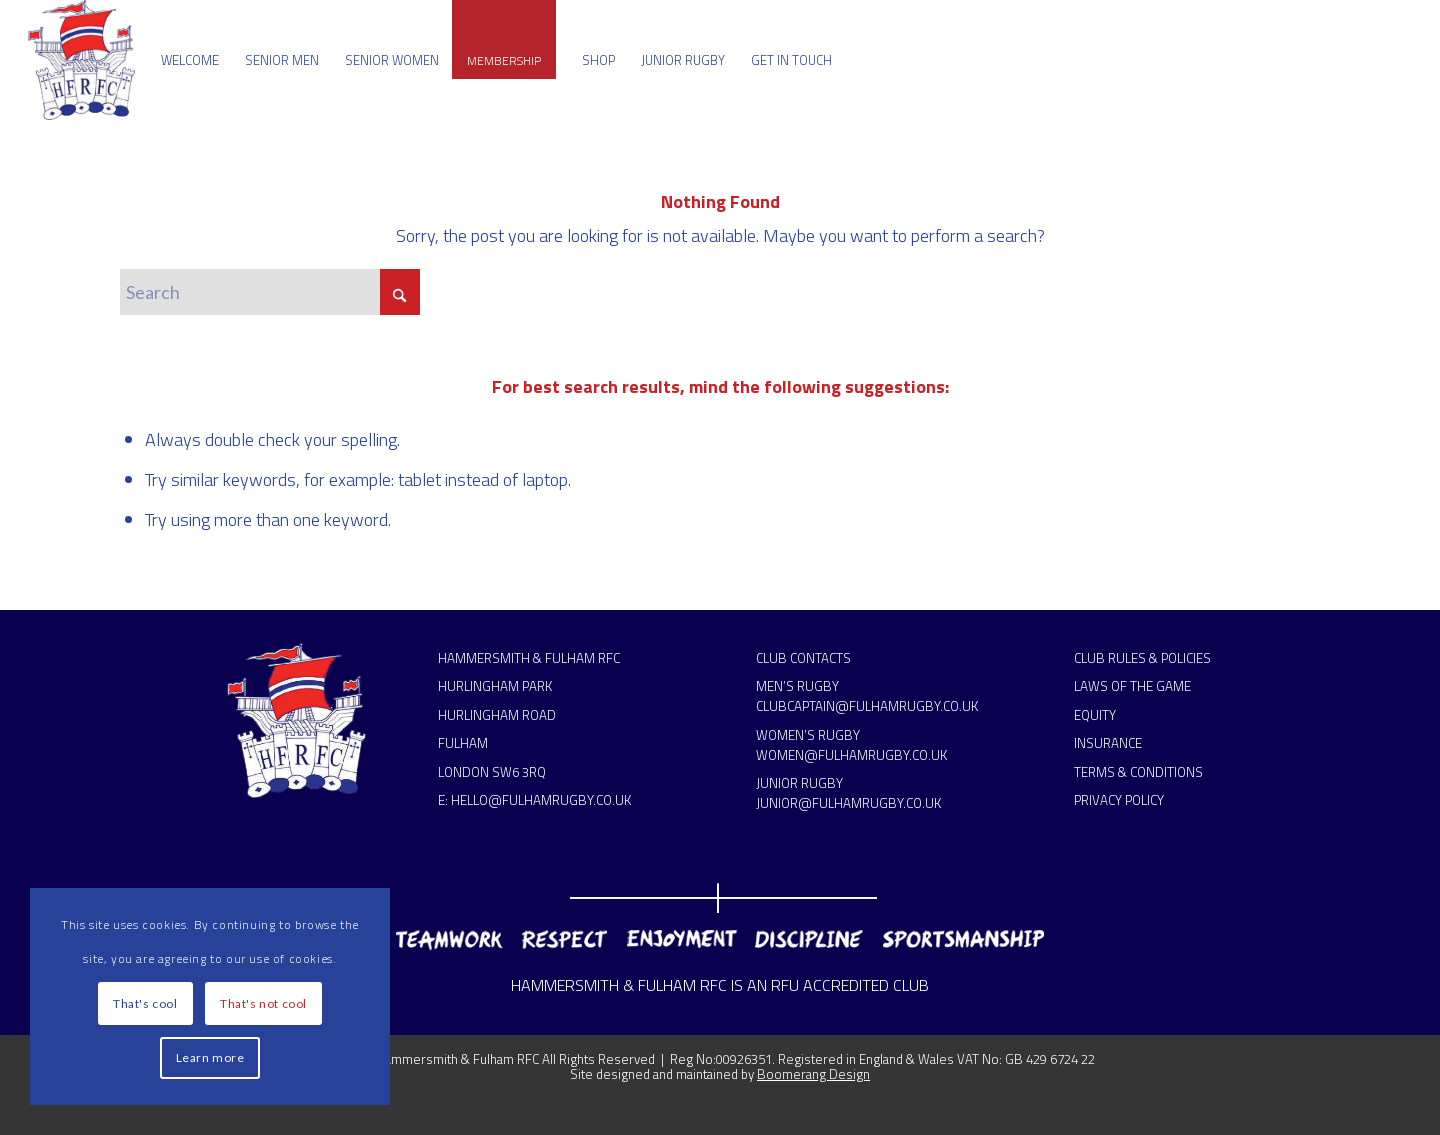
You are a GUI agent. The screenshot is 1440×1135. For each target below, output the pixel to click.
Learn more (210, 1057)
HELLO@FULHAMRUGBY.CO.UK (541, 800)
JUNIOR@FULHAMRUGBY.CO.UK (848, 803)
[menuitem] (190, 60)
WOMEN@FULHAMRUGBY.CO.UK (851, 755)
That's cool (145, 1003)
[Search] (270, 292)
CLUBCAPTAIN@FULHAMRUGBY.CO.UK (867, 706)
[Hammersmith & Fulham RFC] (81, 60)
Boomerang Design (813, 1074)
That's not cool (263, 1003)
